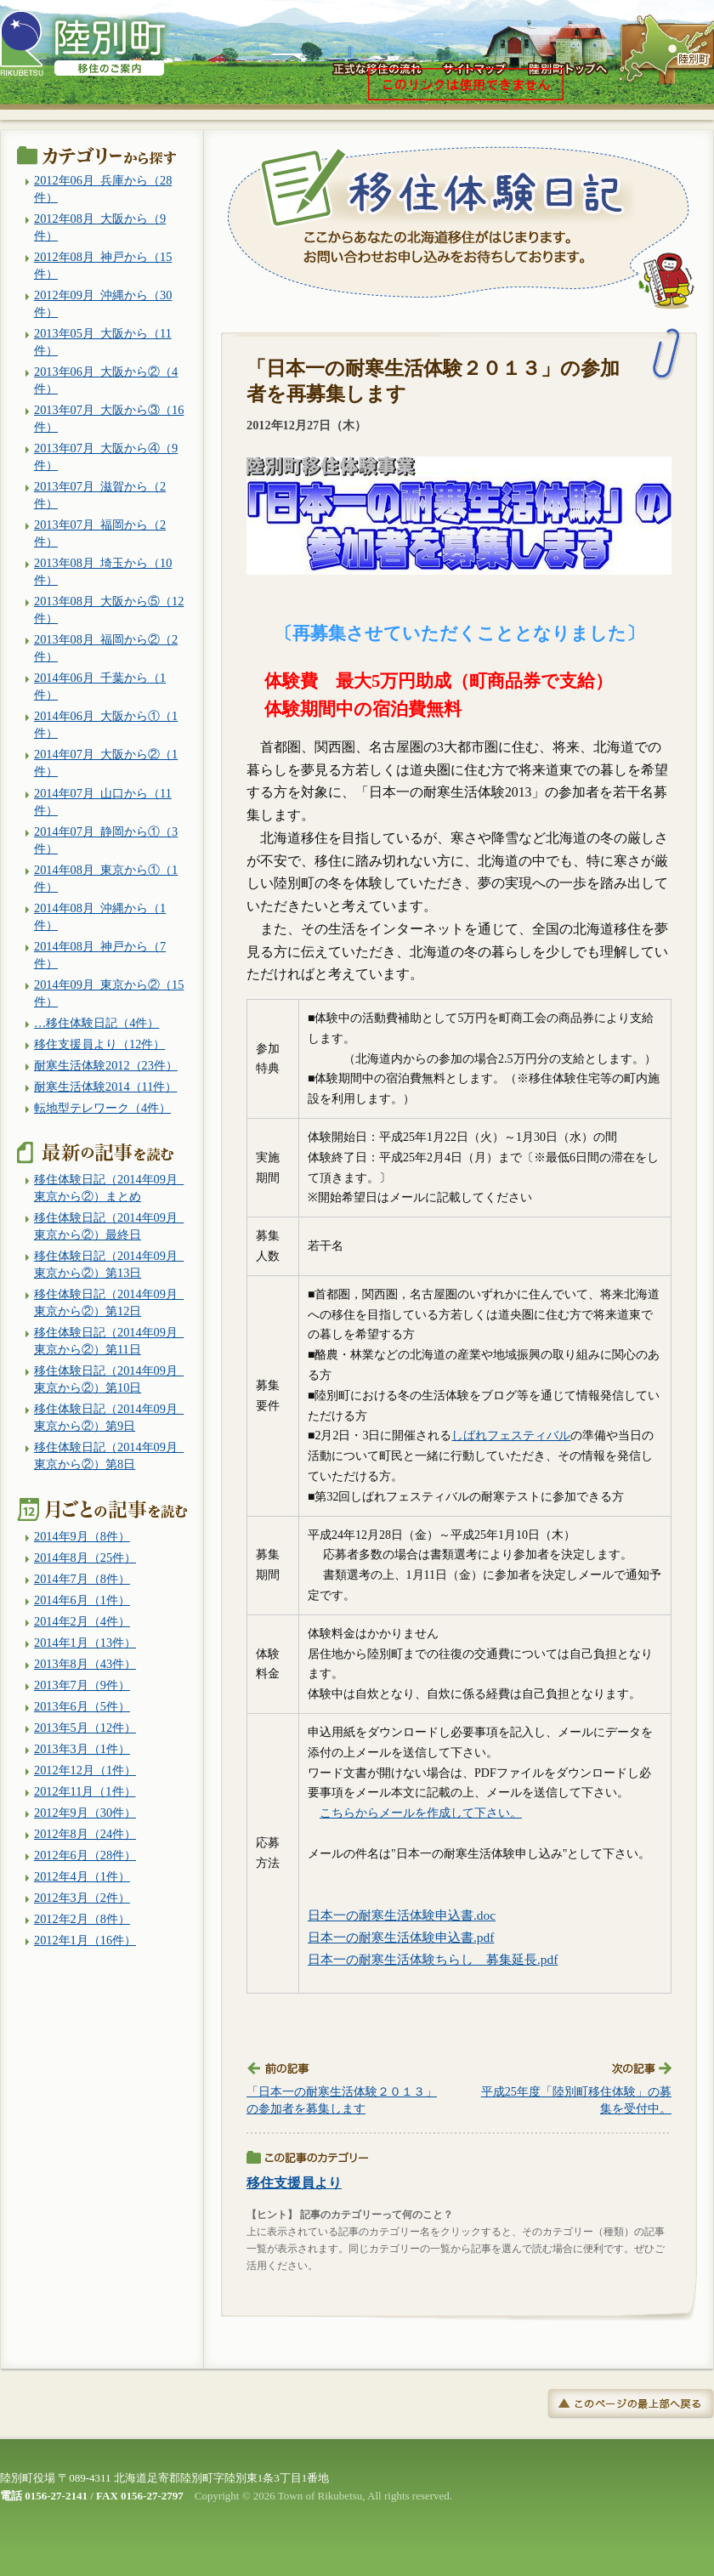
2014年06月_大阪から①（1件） (106, 724)
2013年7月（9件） (82, 1685)
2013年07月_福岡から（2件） (100, 533)
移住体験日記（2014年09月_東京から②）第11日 (109, 1340)
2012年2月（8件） (82, 1919)
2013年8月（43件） (85, 1664)
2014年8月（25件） (85, 1557)
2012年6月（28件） (85, 1855)
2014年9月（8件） (82, 1536)
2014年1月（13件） (85, 1642)
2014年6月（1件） (82, 1600)
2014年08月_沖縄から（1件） (100, 916)
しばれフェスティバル (510, 1435)
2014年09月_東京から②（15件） (109, 993)
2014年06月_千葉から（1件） (100, 686)
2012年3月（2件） (82, 1897)
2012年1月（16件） (85, 1940)
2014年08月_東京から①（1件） (106, 878)
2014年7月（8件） (82, 1579)
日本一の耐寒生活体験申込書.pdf (401, 1937)
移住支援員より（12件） (99, 1044)
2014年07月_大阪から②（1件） (106, 762)
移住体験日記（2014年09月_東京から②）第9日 (109, 1417)
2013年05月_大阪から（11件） (103, 341)
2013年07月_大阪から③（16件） (109, 418)
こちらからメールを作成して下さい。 (421, 1813)
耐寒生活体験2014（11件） (105, 1086)
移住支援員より (294, 2183)
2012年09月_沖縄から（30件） (103, 303)
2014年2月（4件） (82, 1621)
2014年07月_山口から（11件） (103, 801)
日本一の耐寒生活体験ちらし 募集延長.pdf (433, 1959)
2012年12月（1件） (85, 1770)
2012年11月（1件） (85, 1791)
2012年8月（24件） (85, 1834)
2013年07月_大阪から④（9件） (106, 456)
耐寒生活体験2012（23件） (106, 1065)
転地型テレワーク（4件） (102, 1108)
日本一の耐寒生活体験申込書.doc (402, 1915)
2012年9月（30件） (85, 1812)
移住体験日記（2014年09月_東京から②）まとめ (109, 1187)
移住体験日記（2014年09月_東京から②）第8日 (109, 1455)
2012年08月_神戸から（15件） (103, 265)
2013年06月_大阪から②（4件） (106, 380)
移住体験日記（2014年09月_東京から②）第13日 (109, 1264)
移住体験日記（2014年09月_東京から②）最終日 (109, 1226)
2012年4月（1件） (82, 1876)
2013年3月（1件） (82, 1749)
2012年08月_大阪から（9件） (100, 227)
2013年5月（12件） (85, 1727)
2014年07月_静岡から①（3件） (106, 840)
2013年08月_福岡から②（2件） (106, 648)
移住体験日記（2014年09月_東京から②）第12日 (109, 1302)
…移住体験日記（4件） (96, 1023)
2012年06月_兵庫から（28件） (103, 188)
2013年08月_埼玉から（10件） (103, 571)
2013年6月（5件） (82, 1706)
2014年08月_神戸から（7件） (100, 954)
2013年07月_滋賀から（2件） (100, 494)
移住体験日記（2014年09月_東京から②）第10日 (109, 1379)
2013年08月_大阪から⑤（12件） (109, 609)
